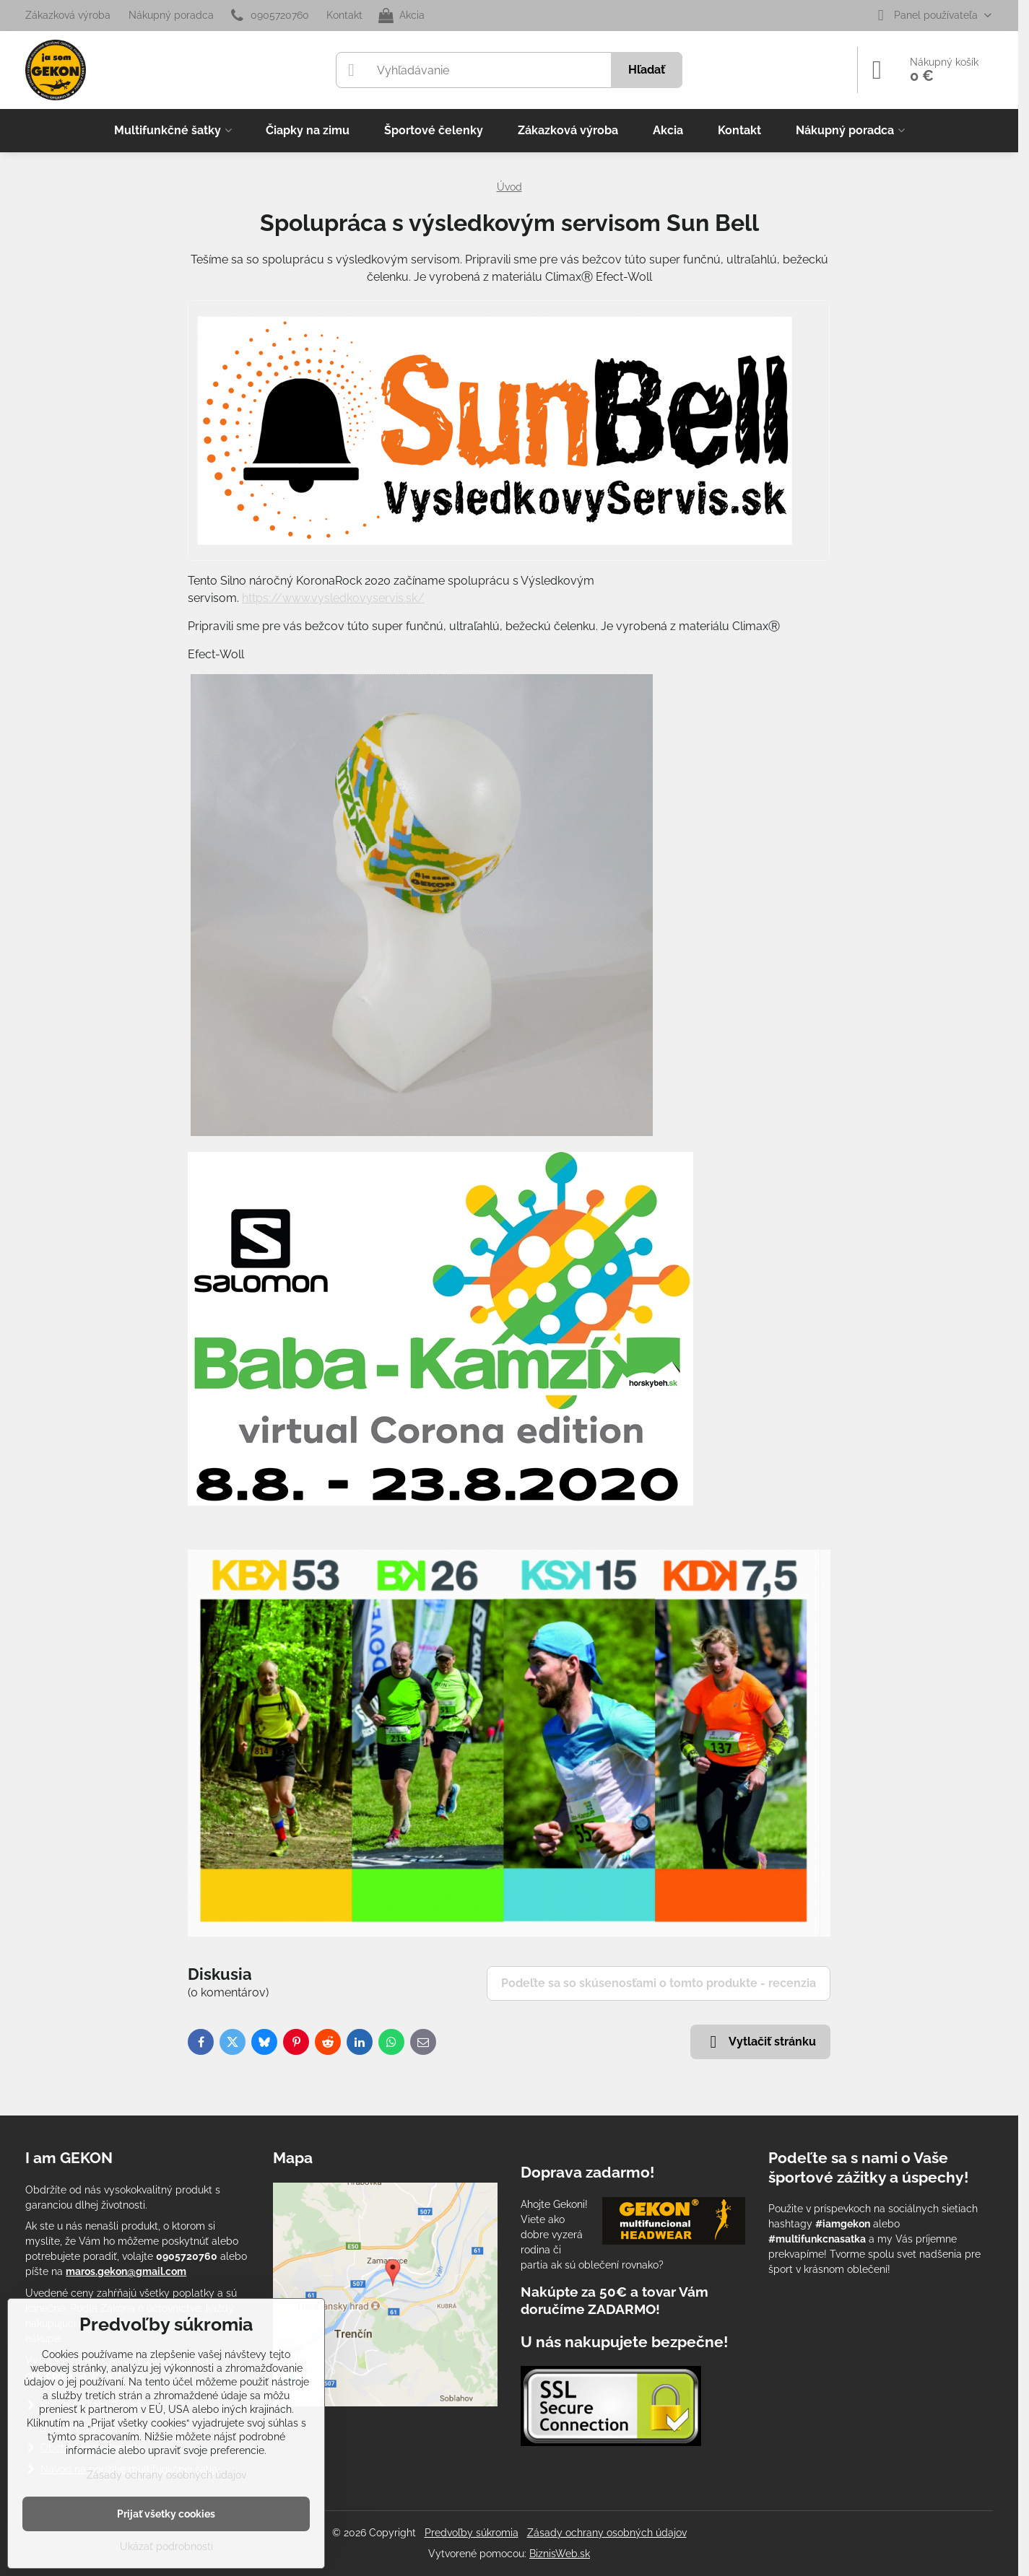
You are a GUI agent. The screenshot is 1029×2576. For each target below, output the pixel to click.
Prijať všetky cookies (166, 2514)
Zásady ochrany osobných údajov (607, 2532)
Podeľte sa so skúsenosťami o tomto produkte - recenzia (658, 1983)
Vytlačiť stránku (760, 2042)
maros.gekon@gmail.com (126, 2271)
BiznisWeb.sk (559, 2553)
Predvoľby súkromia (471, 2532)
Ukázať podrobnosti (166, 2546)
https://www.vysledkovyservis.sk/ (333, 598)
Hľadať (646, 70)
